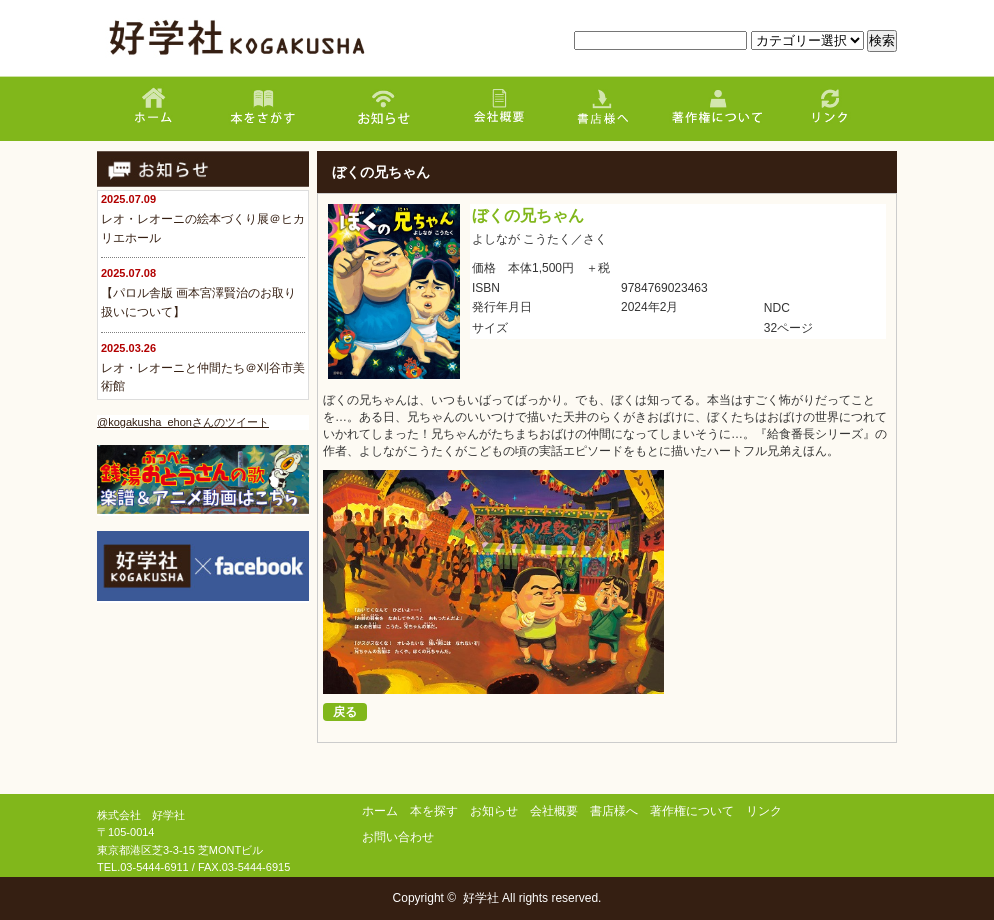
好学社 (481, 898)
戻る (345, 712)
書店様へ (614, 811)
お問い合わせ (398, 837)
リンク (764, 811)
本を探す (434, 811)
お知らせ (494, 811)
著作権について (692, 811)
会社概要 (554, 811)
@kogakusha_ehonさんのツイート (183, 422)
